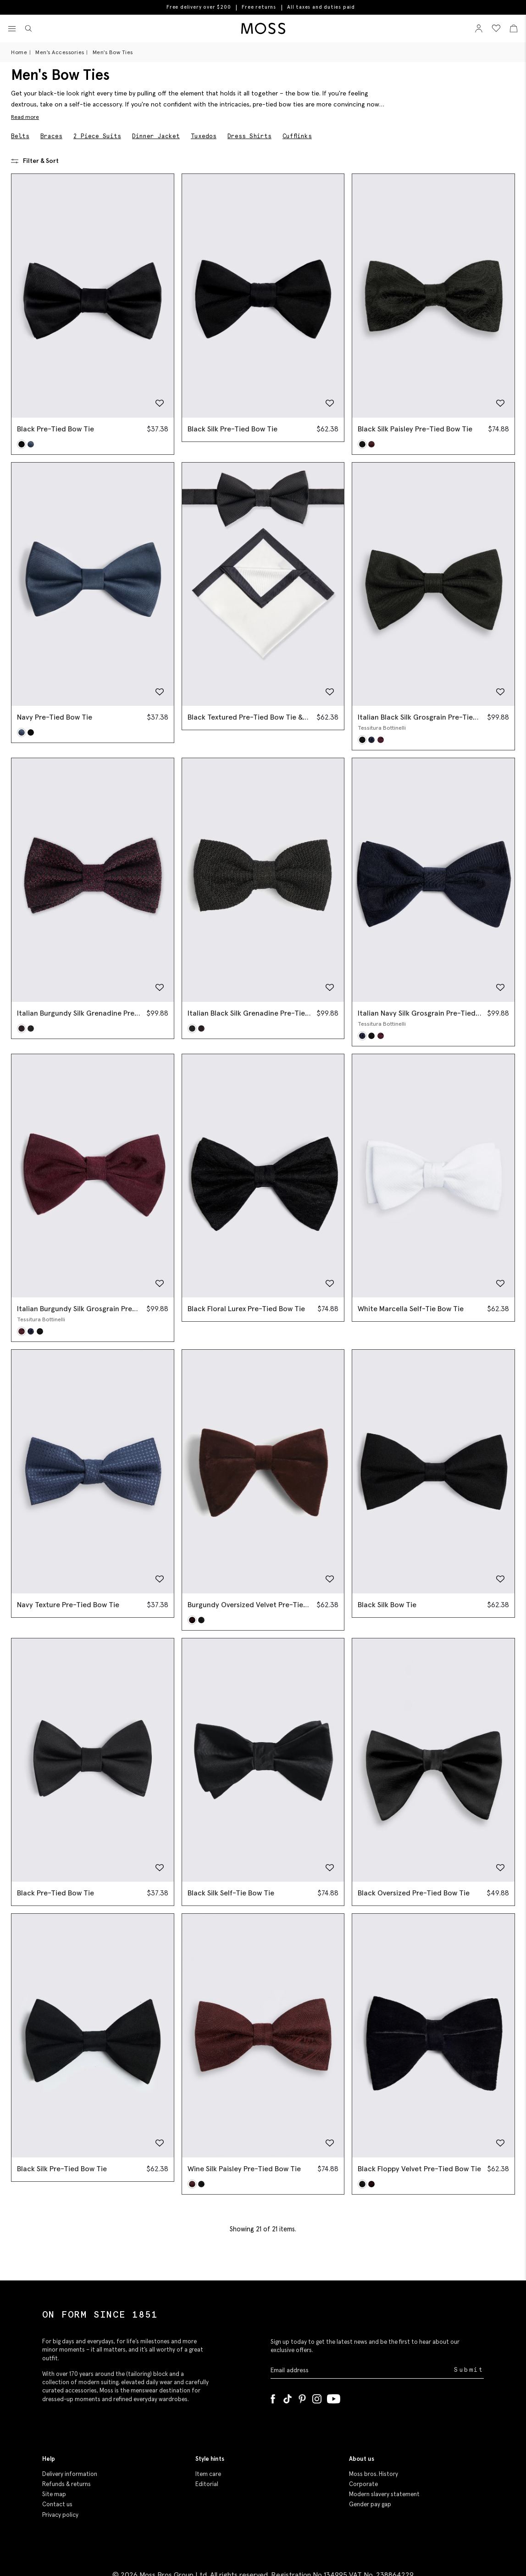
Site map (54, 2494)
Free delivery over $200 (198, 7)
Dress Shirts (249, 136)
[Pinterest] (302, 2397)
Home (19, 52)
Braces (51, 136)
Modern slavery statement (384, 2494)
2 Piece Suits (97, 136)
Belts (20, 136)
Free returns (259, 7)
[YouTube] (333, 2397)
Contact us (57, 2504)
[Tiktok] (287, 2397)
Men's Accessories (59, 52)
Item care (208, 2474)
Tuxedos (203, 136)
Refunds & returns (66, 2484)
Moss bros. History (373, 2474)
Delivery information (69, 2474)
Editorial (206, 2484)
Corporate (363, 2484)
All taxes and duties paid (321, 7)
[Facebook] (272, 2397)
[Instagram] (316, 2397)
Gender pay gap (370, 2504)
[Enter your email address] (362, 2370)
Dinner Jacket (156, 136)
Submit (469, 2370)
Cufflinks (297, 136)
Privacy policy (60, 2515)
